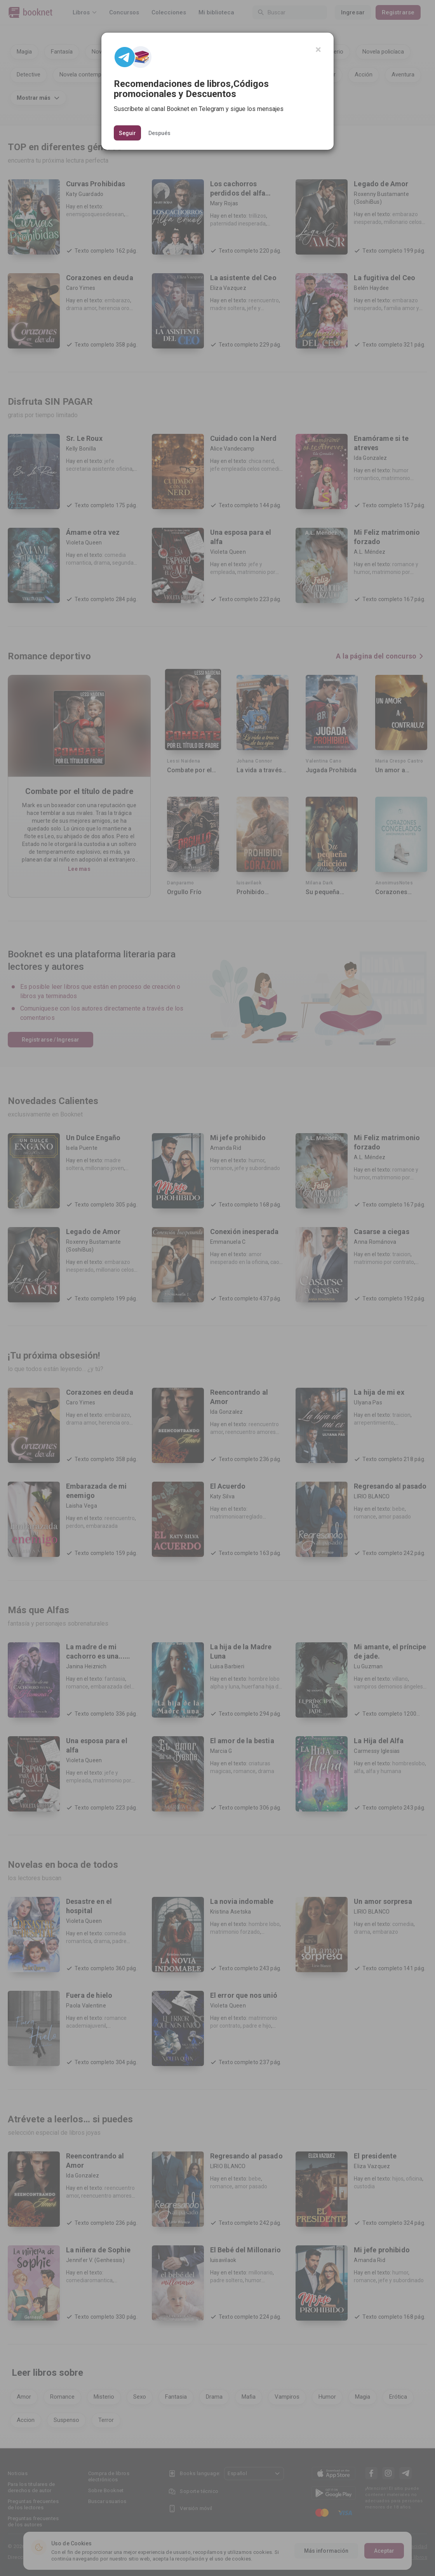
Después (159, 133)
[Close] (318, 49)
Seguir (127, 133)
